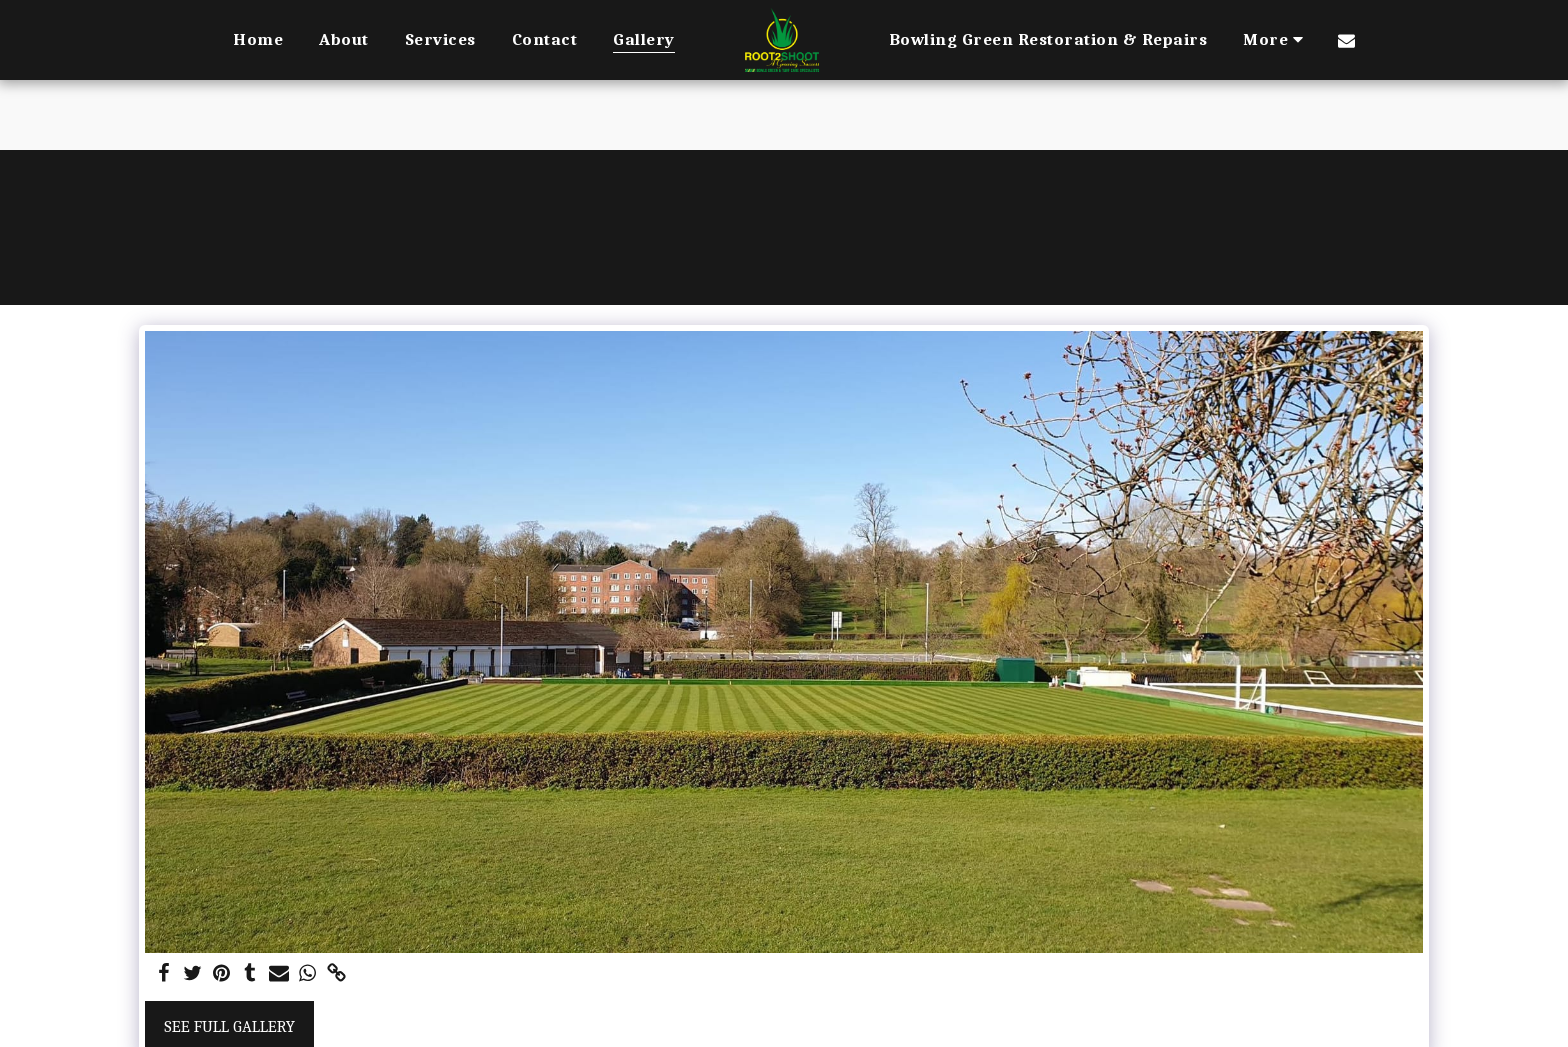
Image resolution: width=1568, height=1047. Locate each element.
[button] (1346, 40)
